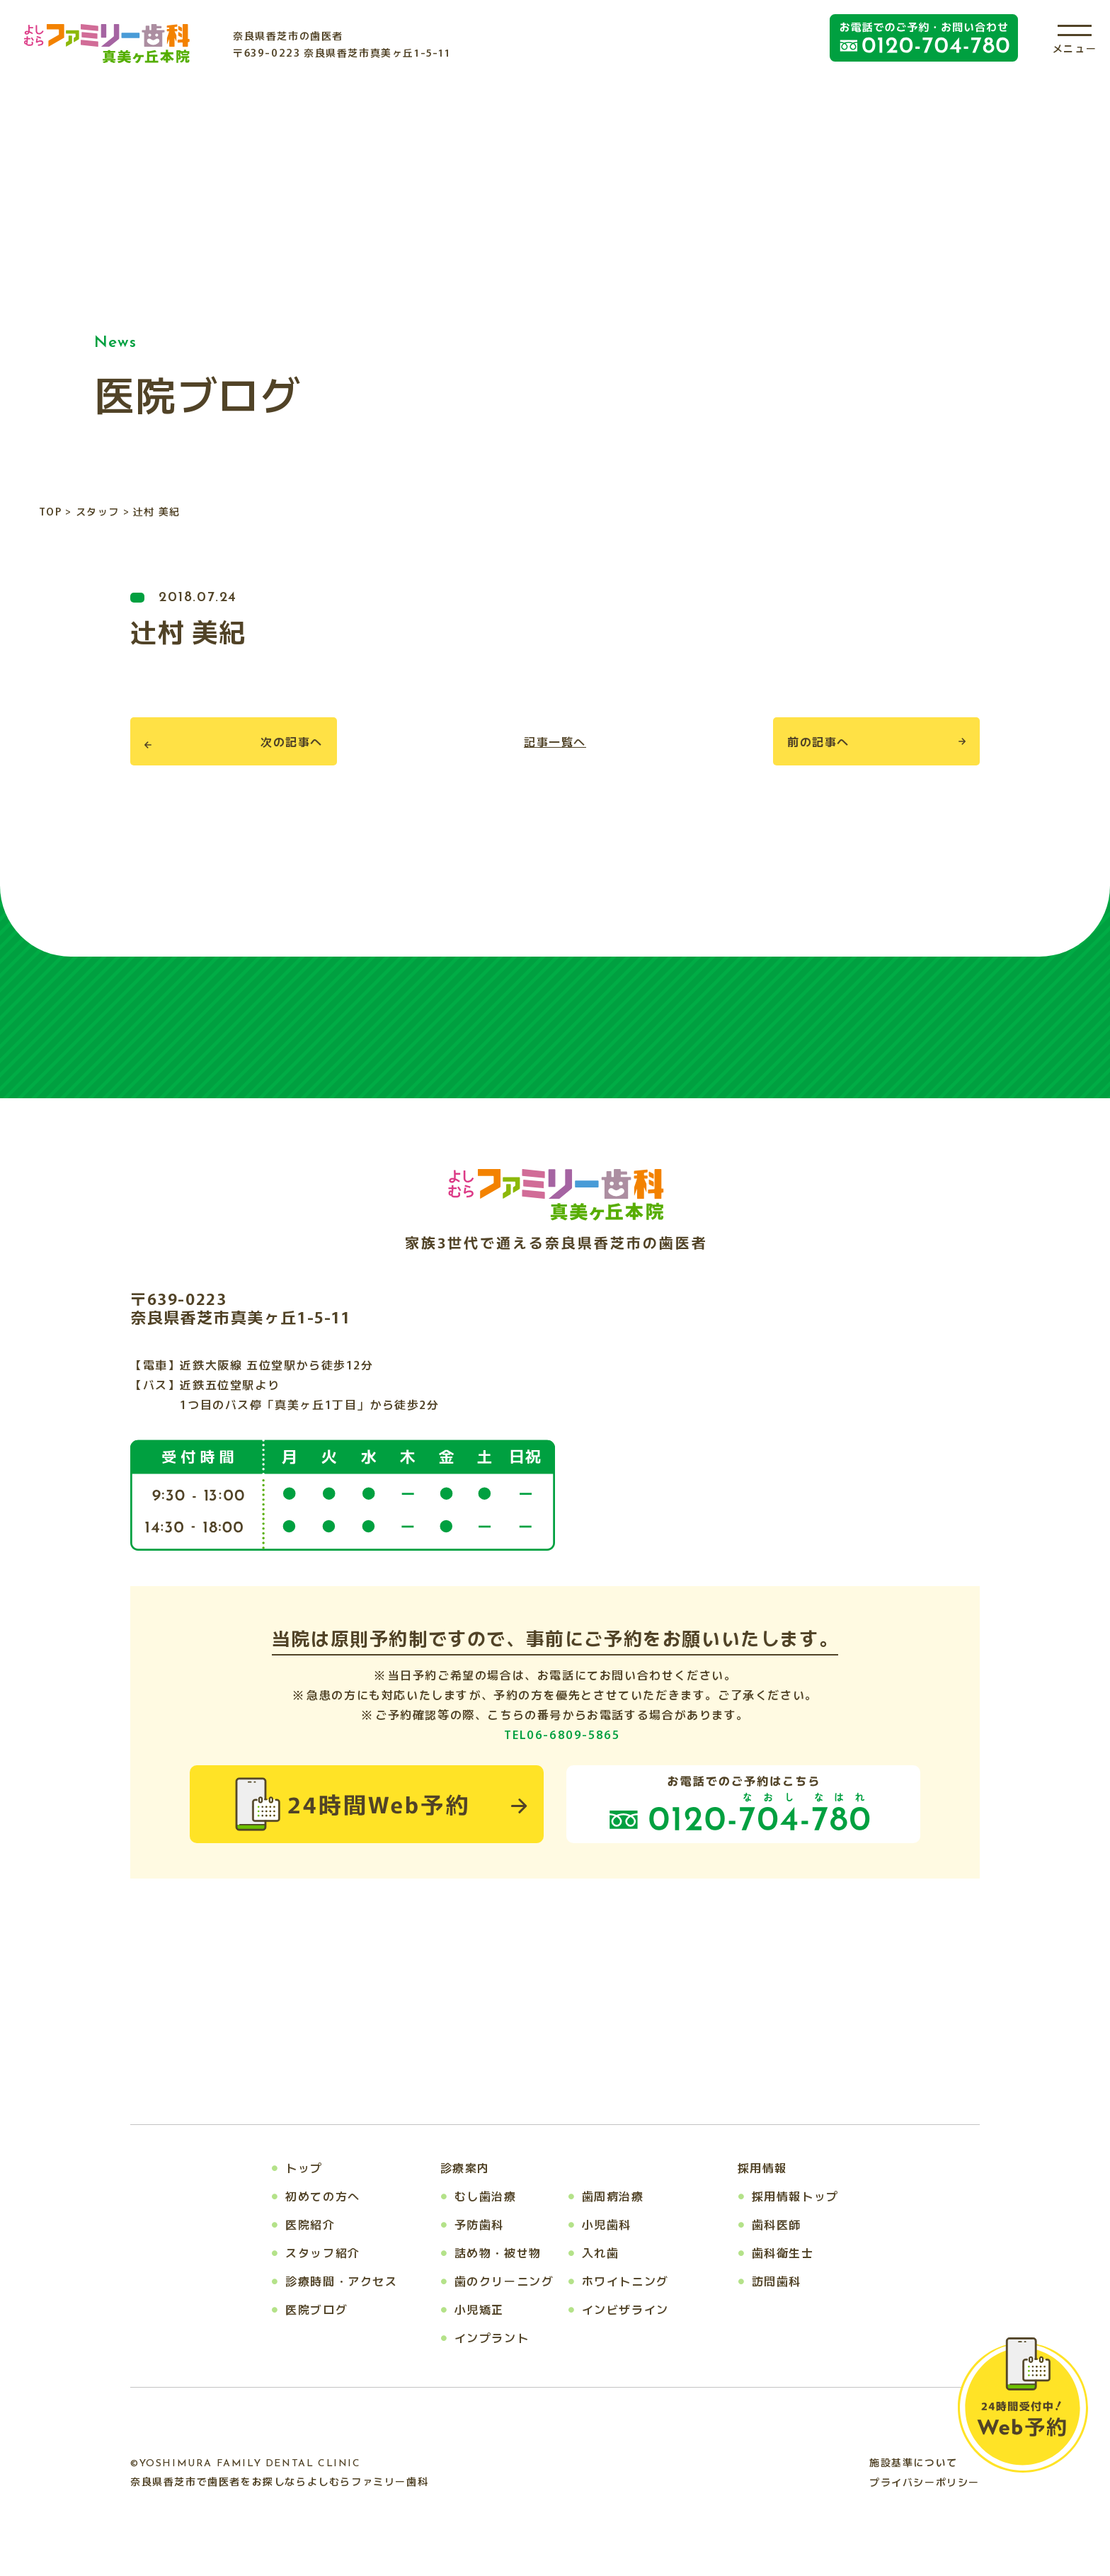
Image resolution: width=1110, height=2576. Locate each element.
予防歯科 (479, 2224)
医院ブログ (316, 2309)
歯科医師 (776, 2224)
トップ (304, 2167)
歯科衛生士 (783, 2252)
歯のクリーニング (504, 2280)
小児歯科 (606, 2224)
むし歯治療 (485, 2195)
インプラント (492, 2337)
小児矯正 (479, 2309)
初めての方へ (322, 2195)
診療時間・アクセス (341, 2280)
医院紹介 (310, 2224)
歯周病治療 (613, 2195)
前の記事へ (818, 741)
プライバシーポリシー (924, 2482)
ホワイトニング (625, 2280)
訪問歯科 (776, 2280)
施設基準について (913, 2462)
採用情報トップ (795, 2195)
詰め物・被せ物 (498, 2252)
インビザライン (625, 2309)
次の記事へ (292, 741)
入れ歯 (600, 2252)
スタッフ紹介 (322, 2252)
